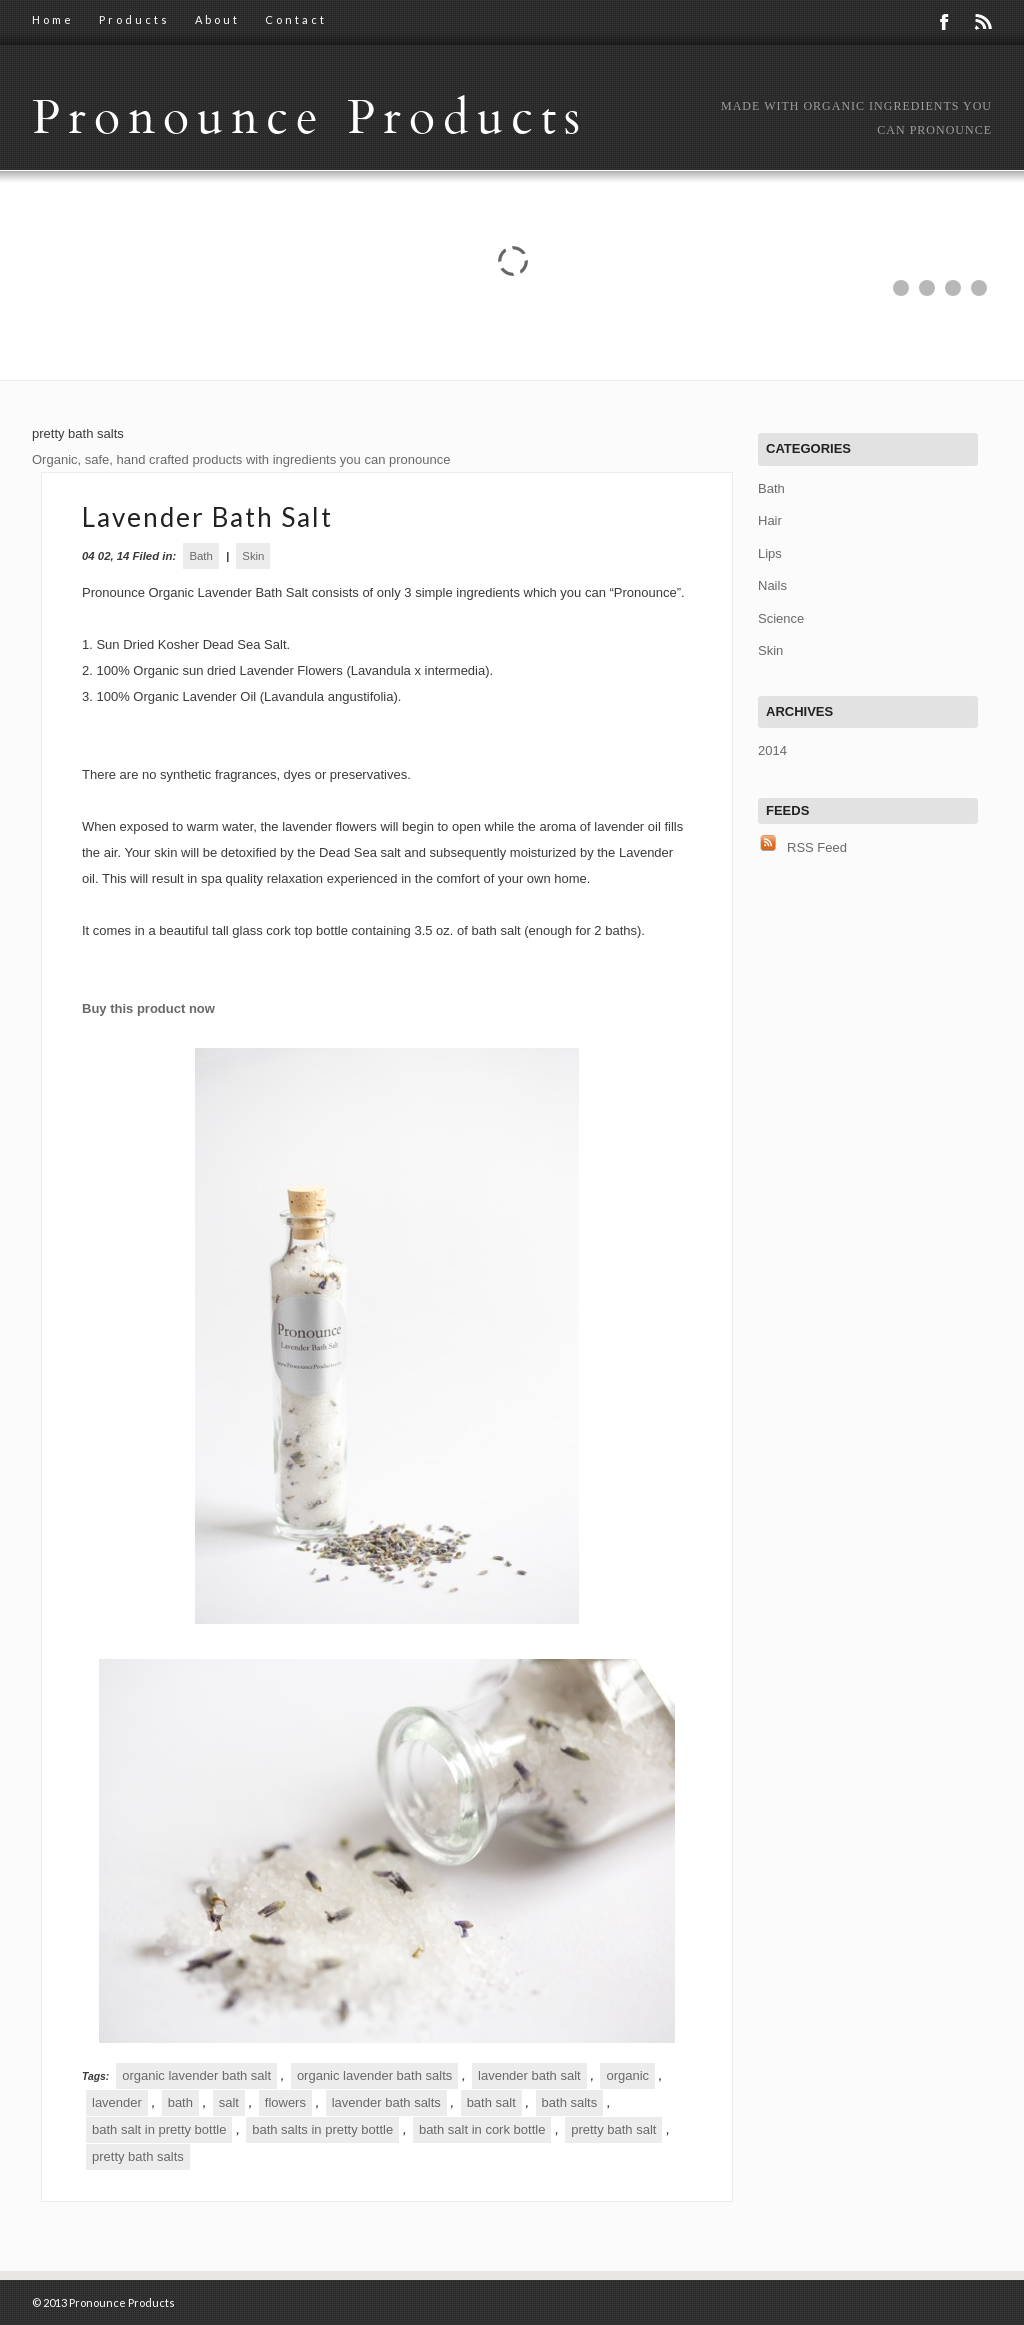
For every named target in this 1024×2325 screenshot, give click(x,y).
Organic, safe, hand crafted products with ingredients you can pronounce (241, 459)
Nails (772, 585)
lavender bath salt (529, 2075)
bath (180, 2102)
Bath (200, 556)
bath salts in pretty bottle (322, 2129)
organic (627, 2075)
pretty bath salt (613, 2129)
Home (53, 19)
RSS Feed (817, 847)
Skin (253, 556)
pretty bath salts (138, 2156)
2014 (772, 750)
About (217, 19)
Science (781, 618)
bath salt (491, 2102)
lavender (117, 2102)
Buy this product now (148, 1008)
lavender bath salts (386, 2102)
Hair (770, 520)
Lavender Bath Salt (207, 517)
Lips (770, 553)
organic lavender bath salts (374, 2075)
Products (134, 19)
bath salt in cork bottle (482, 2129)
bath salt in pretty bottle (159, 2129)
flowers (285, 2102)
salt (229, 2102)
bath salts (570, 2102)
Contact (296, 19)
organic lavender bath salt (196, 2075)
